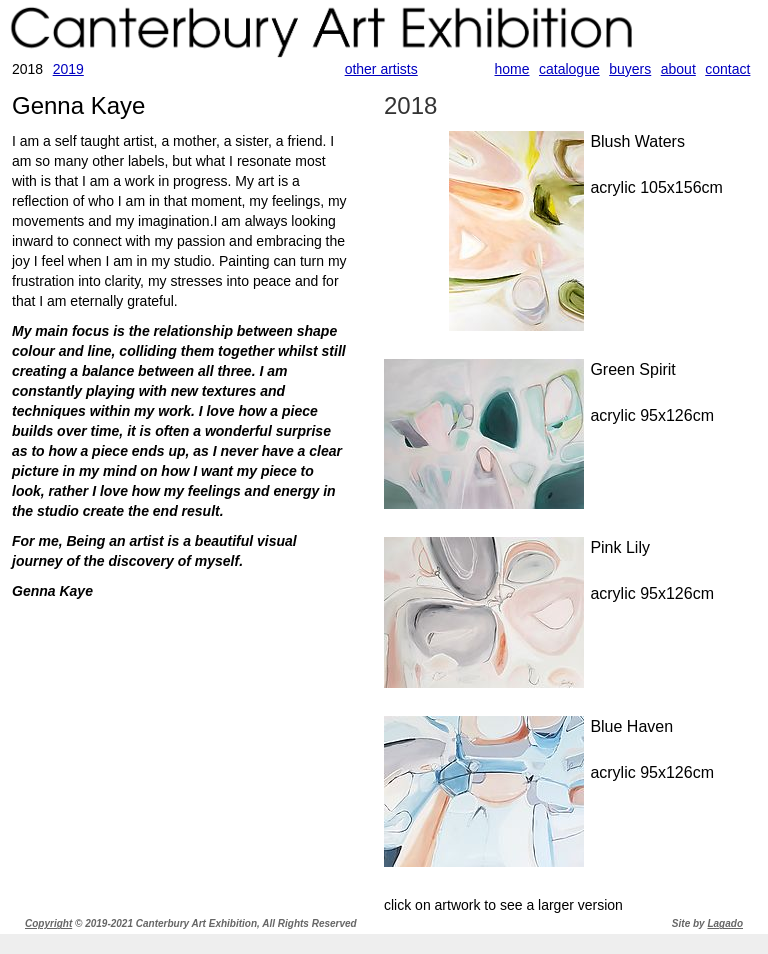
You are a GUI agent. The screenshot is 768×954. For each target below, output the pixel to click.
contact (727, 69)
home (512, 69)
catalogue (569, 69)
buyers (630, 69)
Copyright (48, 923)
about (678, 69)
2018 (410, 105)
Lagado (725, 923)
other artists (381, 69)
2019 (68, 69)
